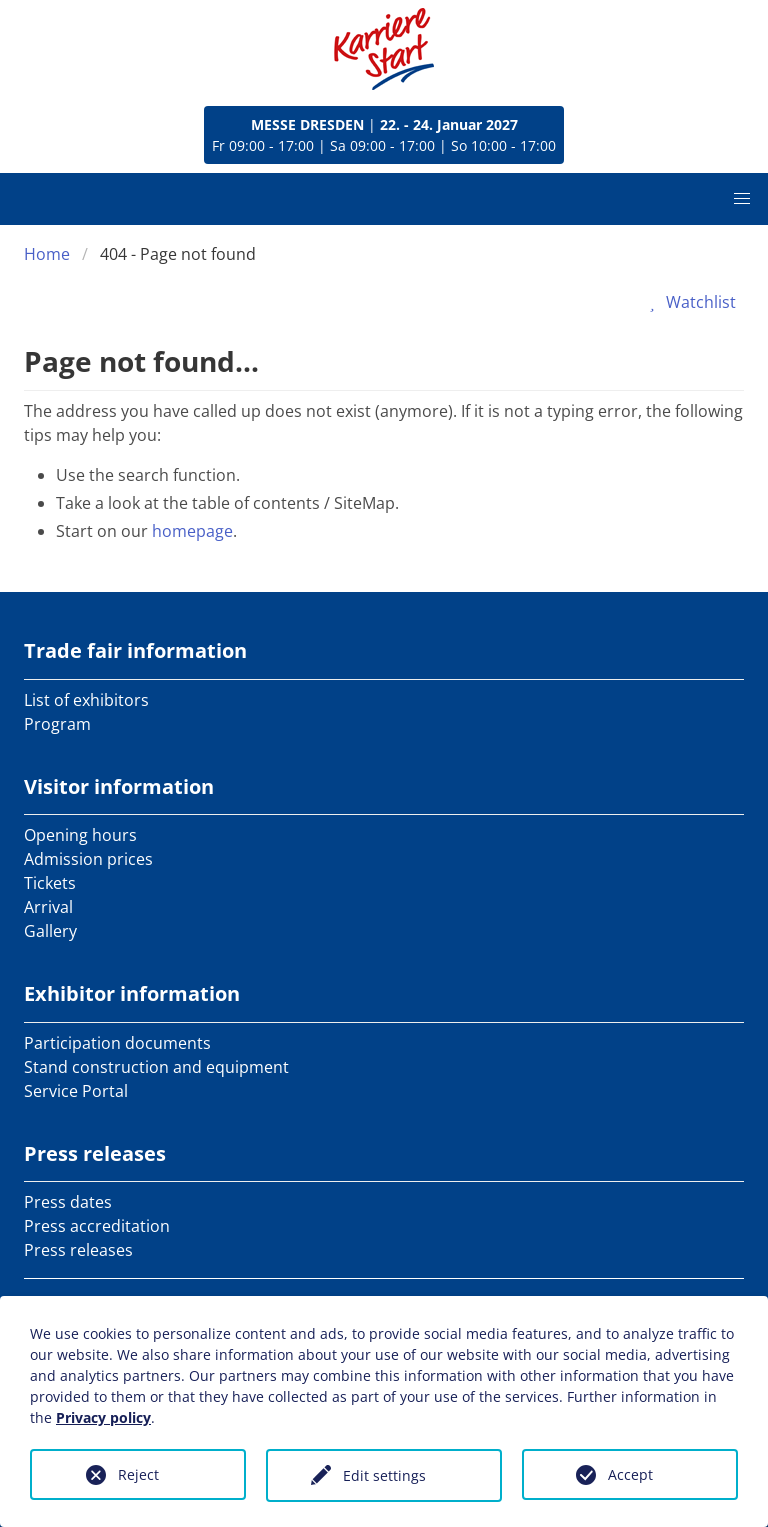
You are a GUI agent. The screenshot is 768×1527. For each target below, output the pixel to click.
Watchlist (689, 302)
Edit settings (384, 1475)
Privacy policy (103, 1417)
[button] (742, 199)
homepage (192, 531)
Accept (630, 1474)
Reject (138, 1474)
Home (47, 254)
